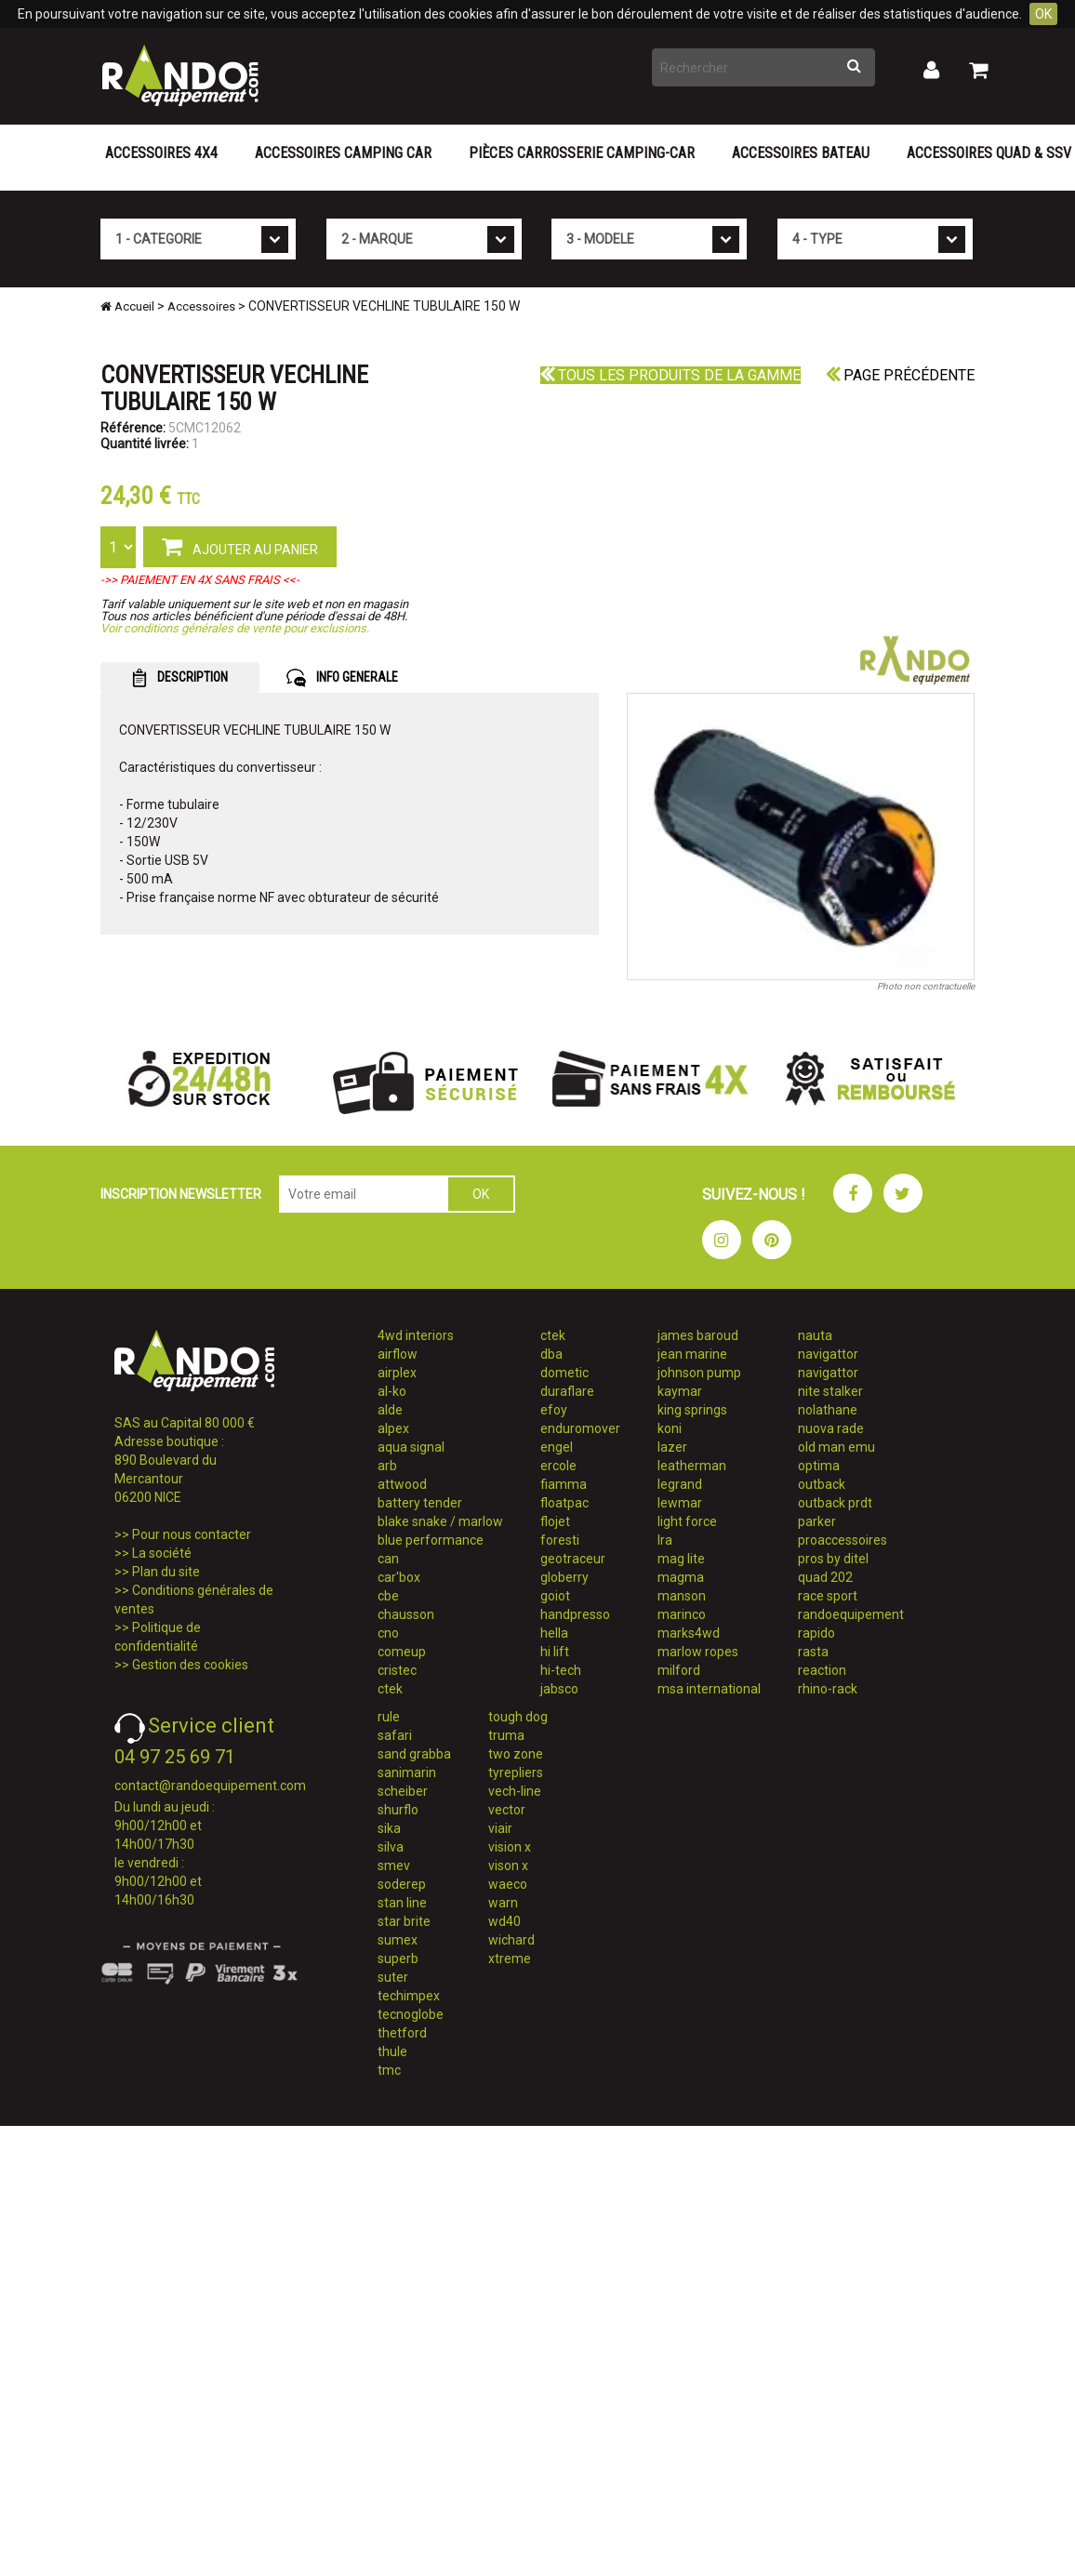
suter (393, 1977)
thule (392, 2051)
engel (556, 1447)
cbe (388, 1595)
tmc (389, 2070)
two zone (515, 1753)
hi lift (554, 1651)
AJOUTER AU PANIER (240, 546)
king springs (692, 1409)
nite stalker (830, 1391)
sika (389, 1828)
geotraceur (572, 1558)
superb (398, 1958)
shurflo (398, 1809)
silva (391, 1846)
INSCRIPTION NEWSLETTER (180, 1194)
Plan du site (166, 1571)
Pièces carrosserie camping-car (582, 153)
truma (506, 1735)
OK (1043, 14)
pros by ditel (833, 1558)
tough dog (518, 1716)
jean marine (692, 1354)
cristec (397, 1670)
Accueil (127, 306)
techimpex (409, 1995)
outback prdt (835, 1502)
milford (678, 1670)
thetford (402, 2032)
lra (664, 1540)
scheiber (403, 1791)
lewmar (679, 1502)
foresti (559, 1540)
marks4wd (688, 1633)
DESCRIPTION (180, 678)
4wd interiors (416, 1335)
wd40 (504, 1921)
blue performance (431, 1540)
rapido (816, 1633)
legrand (679, 1484)
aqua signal (411, 1447)
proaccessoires (842, 1540)
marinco (681, 1614)
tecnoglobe (411, 2014)
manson (681, 1595)
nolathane (827, 1409)
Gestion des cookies (190, 1664)
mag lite (681, 1558)
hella (554, 1633)
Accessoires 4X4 (161, 153)
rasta (813, 1651)
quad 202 (825, 1577)
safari (395, 1735)
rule (389, 1716)
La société (162, 1553)
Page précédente (900, 375)
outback (821, 1484)
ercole (558, 1465)
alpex (393, 1428)
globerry (564, 1577)
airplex (397, 1372)
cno (388, 1633)
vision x (509, 1846)
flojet (555, 1521)
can (388, 1558)
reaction (822, 1670)
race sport (827, 1595)
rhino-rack (827, 1688)
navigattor (828, 1354)
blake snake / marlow (440, 1521)
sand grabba (414, 1753)
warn (503, 1902)
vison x (508, 1865)
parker (817, 1521)
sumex (398, 1939)
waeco (507, 1884)
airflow (398, 1354)
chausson (406, 1614)
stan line (402, 1902)
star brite (404, 1921)
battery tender (420, 1502)
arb (387, 1465)
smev (394, 1865)
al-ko (392, 1391)
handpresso (575, 1614)
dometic (564, 1372)
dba (551, 1354)
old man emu (836, 1447)
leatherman (691, 1465)
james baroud (697, 1335)
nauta (815, 1335)
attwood (402, 1484)
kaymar (679, 1391)
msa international (709, 1688)
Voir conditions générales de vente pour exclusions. (234, 628)
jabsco (559, 1688)
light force (687, 1521)
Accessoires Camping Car (343, 153)
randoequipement (851, 1614)
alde (390, 1409)
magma (680, 1577)
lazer (672, 1447)
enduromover (580, 1428)
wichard (511, 1939)
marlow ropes (697, 1651)
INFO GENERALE (342, 678)
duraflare (567, 1391)
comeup (402, 1651)
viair (500, 1828)
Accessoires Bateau (800, 153)
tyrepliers (515, 1772)
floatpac (564, 1502)
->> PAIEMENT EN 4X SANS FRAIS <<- (199, 580)
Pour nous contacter (191, 1534)
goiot (555, 1595)
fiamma (563, 1484)
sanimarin (407, 1772)
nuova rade (831, 1428)
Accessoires (201, 306)
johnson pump (699, 1372)
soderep (402, 1884)
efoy (553, 1409)
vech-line (514, 1791)
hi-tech (560, 1670)
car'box (399, 1577)
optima (819, 1465)
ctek (390, 1688)
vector (506, 1809)
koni (669, 1428)
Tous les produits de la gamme (670, 375)
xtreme (509, 1958)
